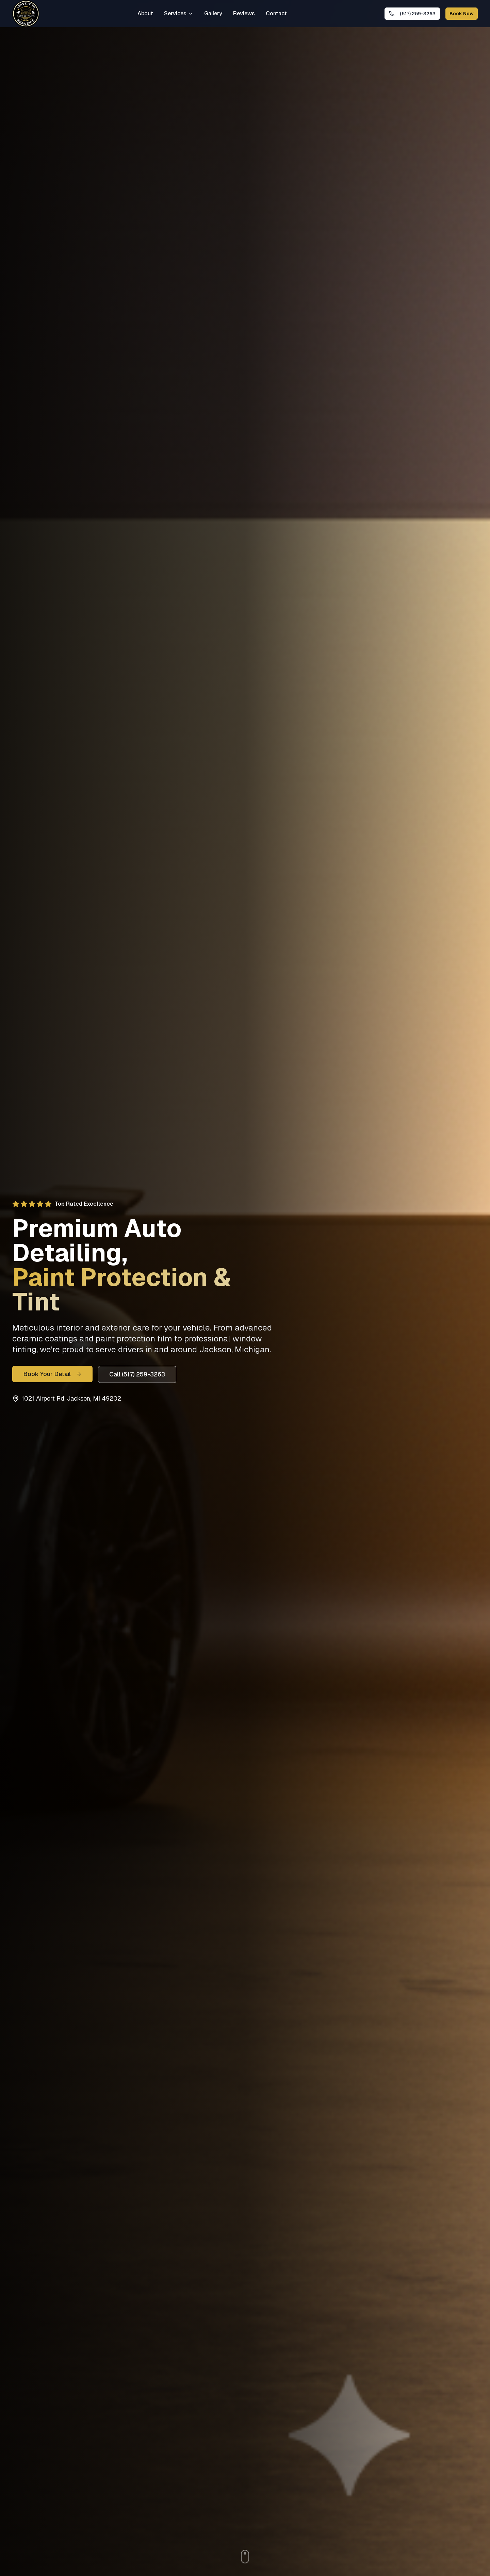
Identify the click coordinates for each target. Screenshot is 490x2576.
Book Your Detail (52, 1374)
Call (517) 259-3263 (137, 1374)
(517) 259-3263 (412, 14)
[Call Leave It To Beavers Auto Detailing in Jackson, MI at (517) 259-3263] (412, 13)
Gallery (213, 13)
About (145, 13)
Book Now (462, 14)
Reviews (244, 13)
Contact (276, 13)
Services (178, 13)
